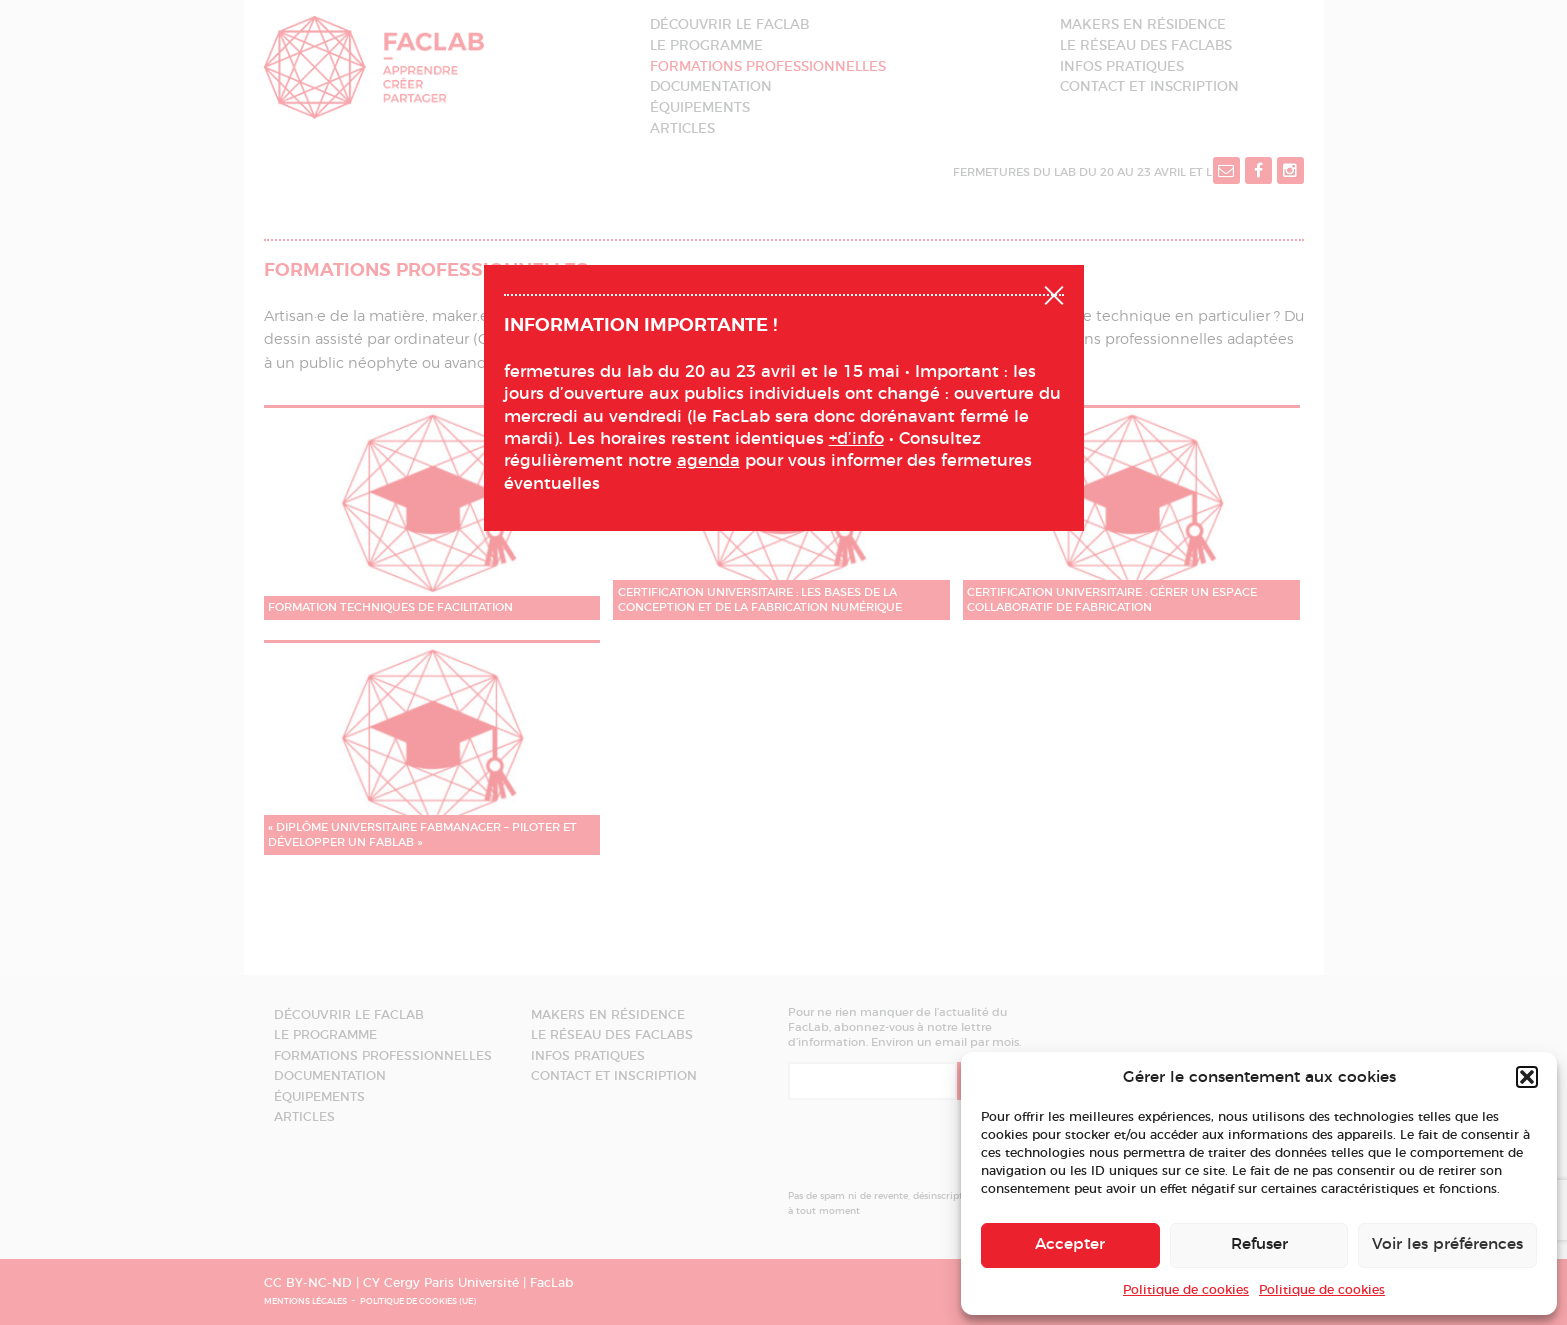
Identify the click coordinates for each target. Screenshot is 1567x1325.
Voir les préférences (1447, 1244)
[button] (1527, 1077)
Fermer (1054, 293)
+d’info (856, 439)
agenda (708, 461)
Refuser (1259, 1244)
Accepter (1070, 1244)
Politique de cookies (1186, 1290)
